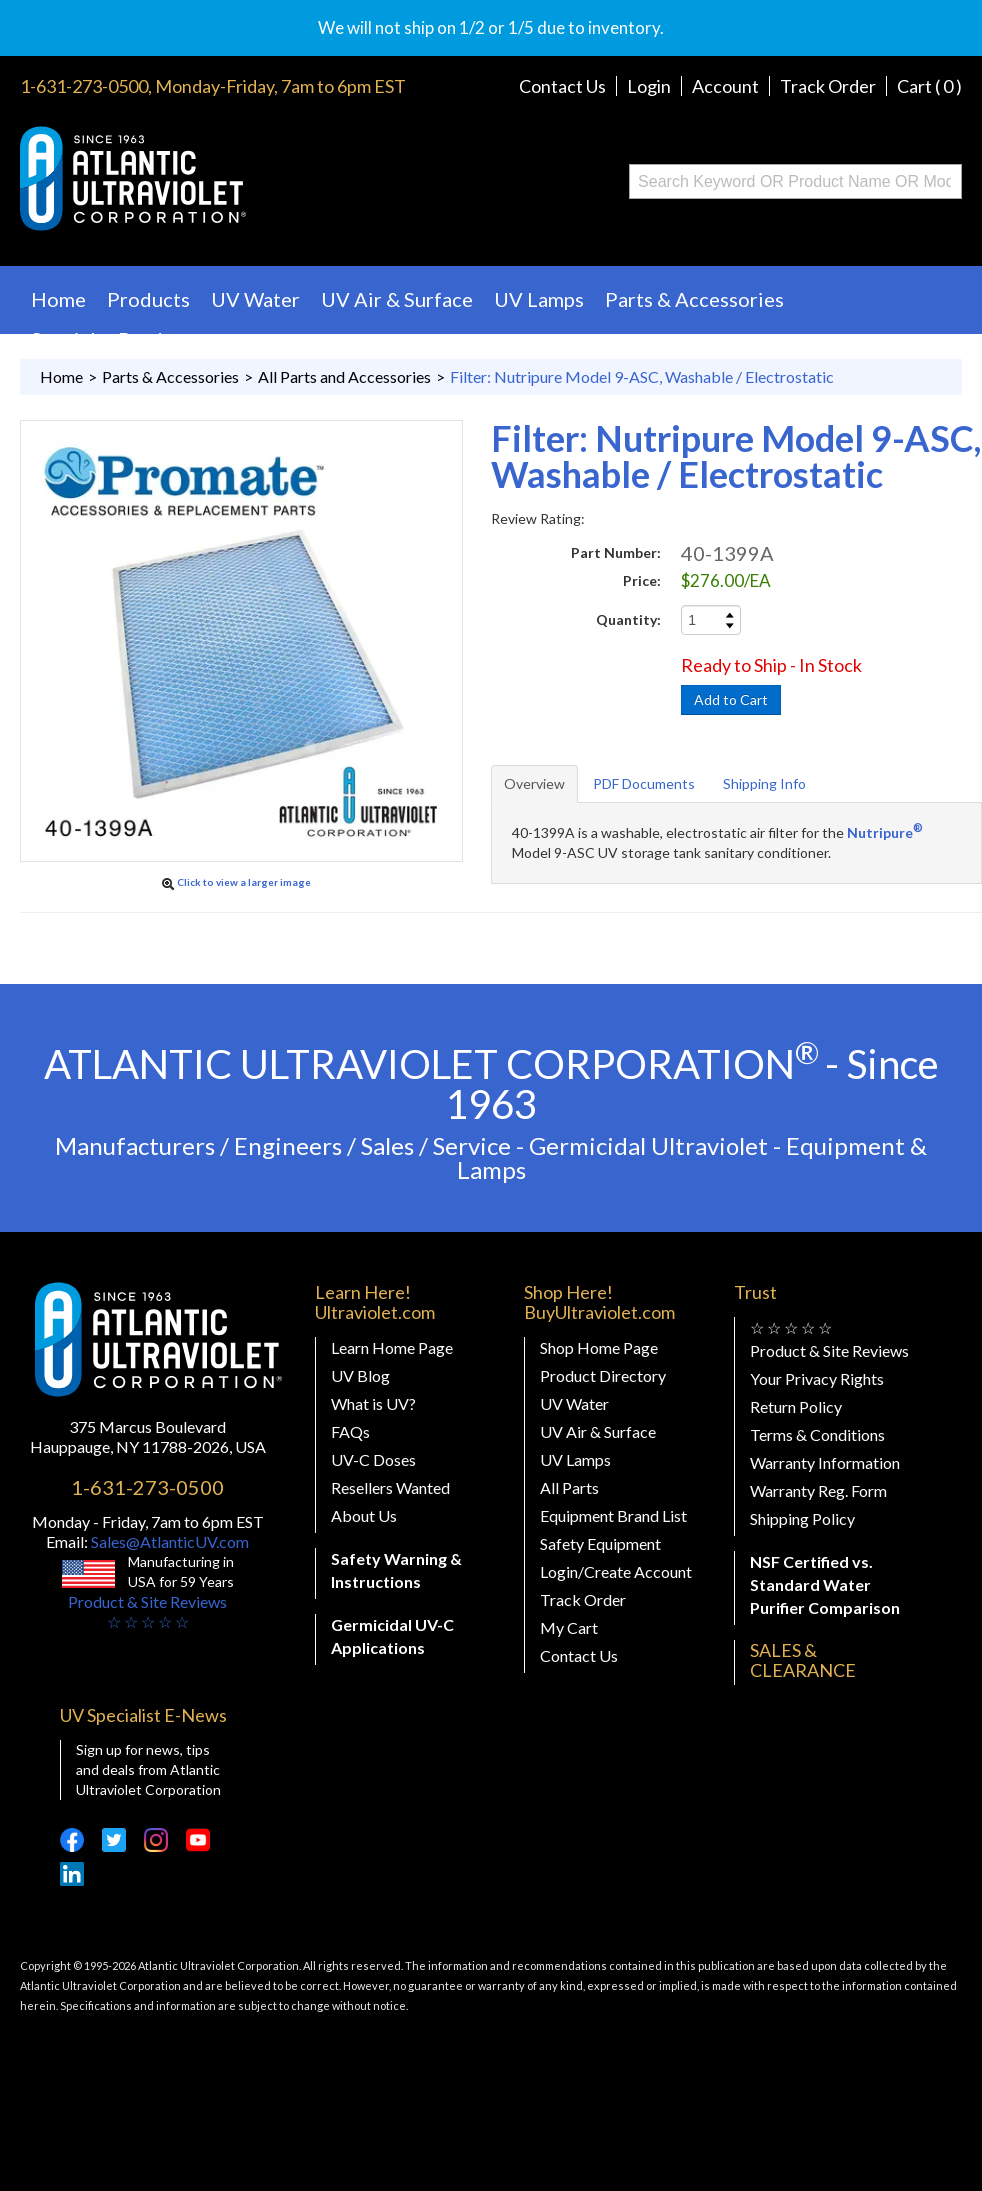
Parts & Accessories (694, 299)
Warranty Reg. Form (818, 1490)
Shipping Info (764, 783)
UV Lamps (539, 299)
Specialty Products (116, 339)
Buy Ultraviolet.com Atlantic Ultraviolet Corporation (213, 178)
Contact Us (562, 86)
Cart (929, 86)
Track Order (828, 86)
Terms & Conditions (817, 1434)
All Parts (569, 1487)
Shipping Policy (802, 1518)
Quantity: (628, 619)
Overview (534, 783)
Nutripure (885, 832)
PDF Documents (644, 783)
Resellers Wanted (390, 1487)
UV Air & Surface (397, 299)
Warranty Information (825, 1462)
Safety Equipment (600, 1543)
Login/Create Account (616, 1571)
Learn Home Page (392, 1347)
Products (148, 299)
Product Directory (603, 1375)
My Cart (569, 1627)
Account (725, 86)
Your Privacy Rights (817, 1378)
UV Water (255, 299)
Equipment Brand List (613, 1515)
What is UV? (373, 1403)
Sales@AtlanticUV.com (168, 1541)
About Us (364, 1515)
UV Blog (360, 1375)
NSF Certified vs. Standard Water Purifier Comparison (825, 1584)
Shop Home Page (599, 1347)
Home (58, 299)
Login (649, 86)
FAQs (350, 1431)
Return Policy (796, 1406)
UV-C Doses (373, 1459)
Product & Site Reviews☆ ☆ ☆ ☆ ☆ (147, 1611)
